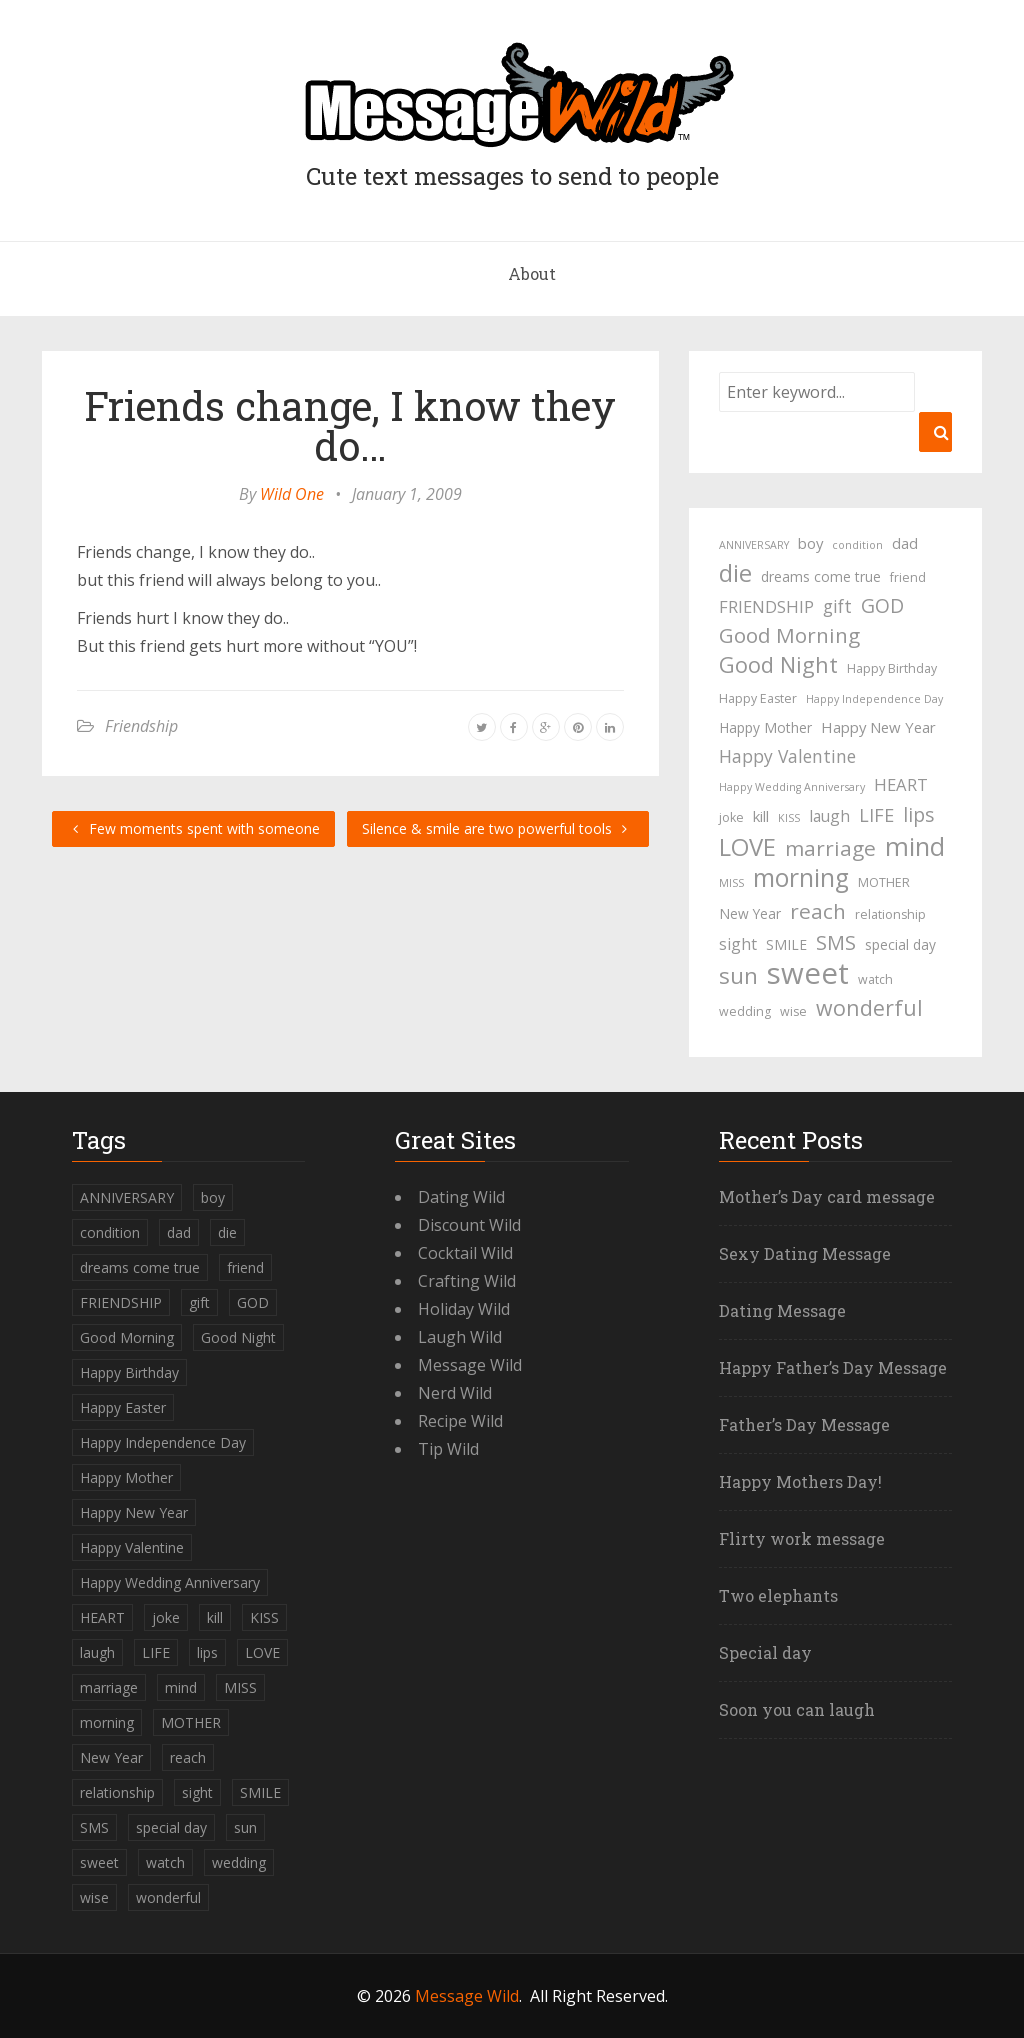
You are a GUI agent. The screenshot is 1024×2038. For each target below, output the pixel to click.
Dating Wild (461, 1197)
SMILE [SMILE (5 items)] (786, 944)
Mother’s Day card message (827, 1196)
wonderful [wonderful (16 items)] (869, 1008)
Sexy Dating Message (805, 1253)
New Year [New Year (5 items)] (750, 913)
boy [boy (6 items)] (810, 543)
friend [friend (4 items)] (908, 577)
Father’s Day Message (804, 1424)
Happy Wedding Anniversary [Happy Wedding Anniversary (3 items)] (792, 787)
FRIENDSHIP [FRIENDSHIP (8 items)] (766, 606)
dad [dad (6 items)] (905, 543)
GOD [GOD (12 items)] (882, 605)
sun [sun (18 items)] (738, 976)
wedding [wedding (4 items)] (745, 1011)
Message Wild (470, 1365)
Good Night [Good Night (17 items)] (778, 665)
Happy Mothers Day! (800, 1481)
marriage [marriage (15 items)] (830, 848)
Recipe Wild (460, 1421)
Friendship (141, 726)
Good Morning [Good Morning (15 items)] (789, 635)
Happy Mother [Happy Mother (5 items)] (765, 727)
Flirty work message (802, 1538)
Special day (765, 1652)
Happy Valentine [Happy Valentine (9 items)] (787, 756)
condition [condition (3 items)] (857, 545)
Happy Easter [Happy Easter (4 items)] (758, 698)
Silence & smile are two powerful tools (498, 828)
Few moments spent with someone (193, 828)
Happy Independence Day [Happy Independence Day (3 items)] (874, 699)
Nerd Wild (455, 1393)
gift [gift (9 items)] (837, 606)
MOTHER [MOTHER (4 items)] (884, 882)
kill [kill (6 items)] (761, 816)
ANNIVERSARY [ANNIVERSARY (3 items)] (754, 545)
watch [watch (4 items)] (875, 979)
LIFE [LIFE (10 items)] (876, 815)
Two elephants (778, 1595)
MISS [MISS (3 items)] (731, 883)
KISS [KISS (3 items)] (789, 818)
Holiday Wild (464, 1309)
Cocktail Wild (465, 1253)
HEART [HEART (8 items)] (901, 784)
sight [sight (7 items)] (738, 944)
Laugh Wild (460, 1337)
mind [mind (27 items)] (915, 846)
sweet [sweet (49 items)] (808, 973)
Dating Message (782, 1310)
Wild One (292, 494)
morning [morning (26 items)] (801, 878)
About (532, 273)
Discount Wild (469, 1225)
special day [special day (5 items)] (900, 944)
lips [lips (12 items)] (918, 814)
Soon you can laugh (797, 1709)
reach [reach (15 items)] (818, 911)
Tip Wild (448, 1449)
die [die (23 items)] (735, 573)
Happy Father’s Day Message (833, 1367)
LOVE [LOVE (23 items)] (747, 847)
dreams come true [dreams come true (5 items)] (821, 576)
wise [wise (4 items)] (793, 1011)
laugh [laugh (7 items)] (829, 816)
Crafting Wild (467, 1281)
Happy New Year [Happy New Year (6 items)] (878, 727)
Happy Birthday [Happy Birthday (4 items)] (892, 668)
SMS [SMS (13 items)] (836, 942)
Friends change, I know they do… (350, 425)
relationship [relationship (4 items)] (890, 914)
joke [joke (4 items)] (731, 817)
